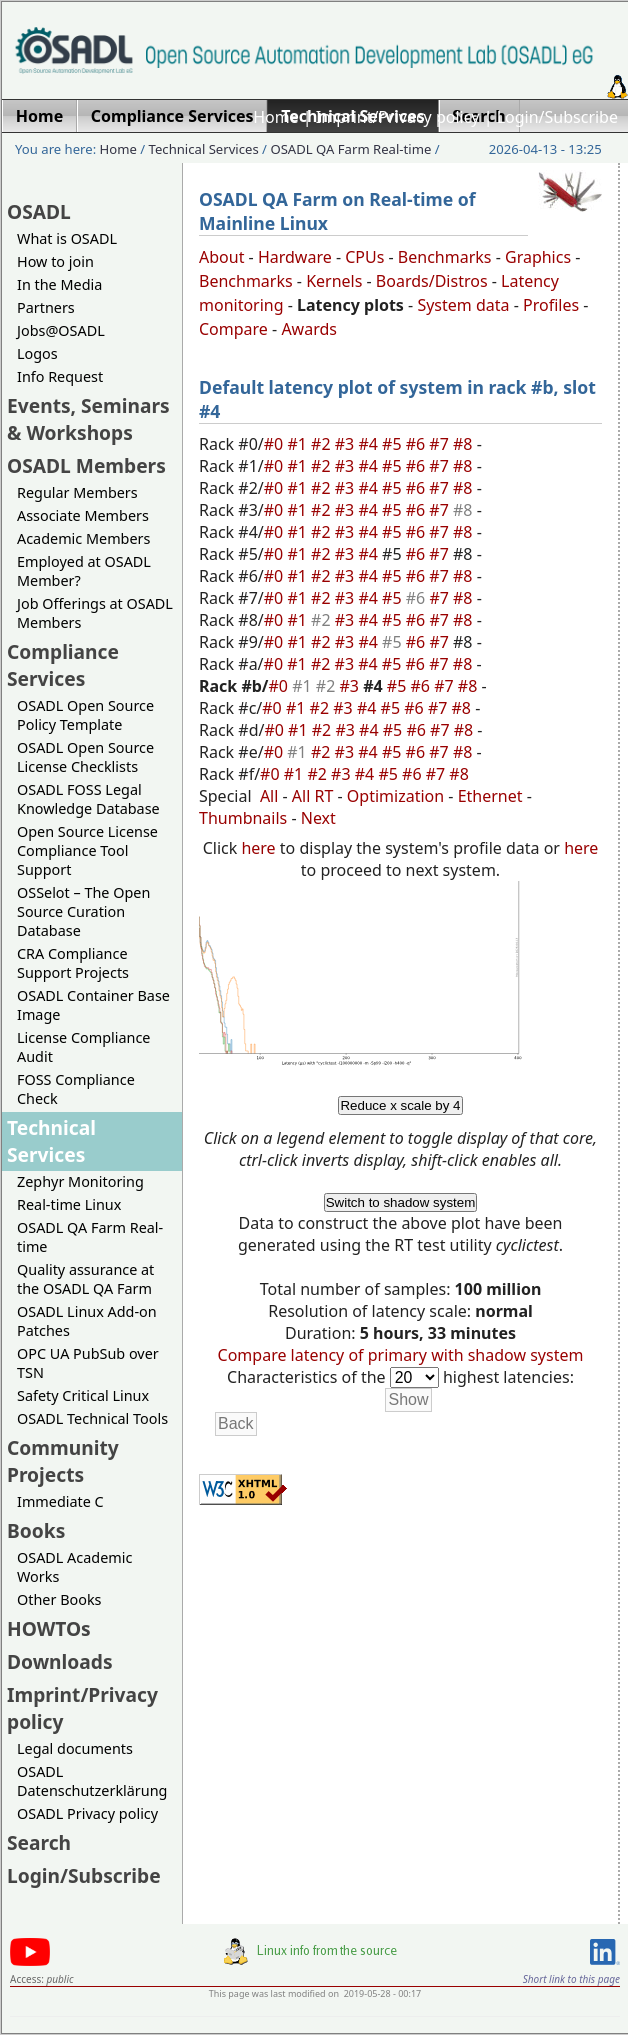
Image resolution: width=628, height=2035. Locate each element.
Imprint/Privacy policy (398, 117)
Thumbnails (243, 818)
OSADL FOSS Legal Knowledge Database (88, 799)
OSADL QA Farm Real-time (350, 149)
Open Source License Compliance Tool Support (87, 850)
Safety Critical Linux (83, 1395)
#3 (347, 444)
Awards (309, 329)
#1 (299, 444)
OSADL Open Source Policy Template (85, 715)
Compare (233, 329)
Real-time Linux (69, 1204)
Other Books (59, 1599)
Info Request (60, 376)
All (269, 796)
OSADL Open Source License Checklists (85, 757)
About (221, 257)
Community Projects (63, 1461)
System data (463, 305)
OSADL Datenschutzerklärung (92, 1781)
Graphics (538, 257)
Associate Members (83, 515)
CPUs (364, 257)
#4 (370, 444)
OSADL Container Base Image (93, 1005)
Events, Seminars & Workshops (88, 419)
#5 (394, 444)
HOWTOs (49, 1628)
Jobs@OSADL (61, 330)
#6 (418, 444)
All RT (313, 796)
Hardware (295, 257)
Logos (37, 353)
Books (36, 1530)
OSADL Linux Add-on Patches (87, 1321)
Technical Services (204, 149)
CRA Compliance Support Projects (73, 963)
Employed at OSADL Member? (84, 571)
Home (276, 117)
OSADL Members (86, 465)
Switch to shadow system (401, 1202)
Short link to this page (571, 1979)
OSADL (39, 211)
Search (39, 1842)
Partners (46, 307)
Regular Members (77, 492)
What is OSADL (67, 238)
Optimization (395, 796)
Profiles (551, 305)
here (258, 848)
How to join (55, 261)
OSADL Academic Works (74, 1567)
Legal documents (75, 1748)
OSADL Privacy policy (87, 1813)
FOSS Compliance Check (76, 1089)
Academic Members (83, 538)
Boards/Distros (432, 281)
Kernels (334, 281)
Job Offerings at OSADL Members (95, 613)
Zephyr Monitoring (80, 1181)
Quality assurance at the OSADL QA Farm (85, 1279)
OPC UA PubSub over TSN (88, 1363)
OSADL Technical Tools (92, 1418)
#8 (465, 444)
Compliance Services (63, 665)
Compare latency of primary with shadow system (401, 1355)
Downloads (60, 1661)
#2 (323, 444)
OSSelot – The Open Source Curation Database (83, 911)
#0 (276, 444)
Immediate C (60, 1501)
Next (318, 818)
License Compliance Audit (83, 1047)
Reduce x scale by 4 (400, 1105)
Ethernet (490, 796)
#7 (441, 444)
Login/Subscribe (557, 117)
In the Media (59, 284)
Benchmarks (445, 257)
